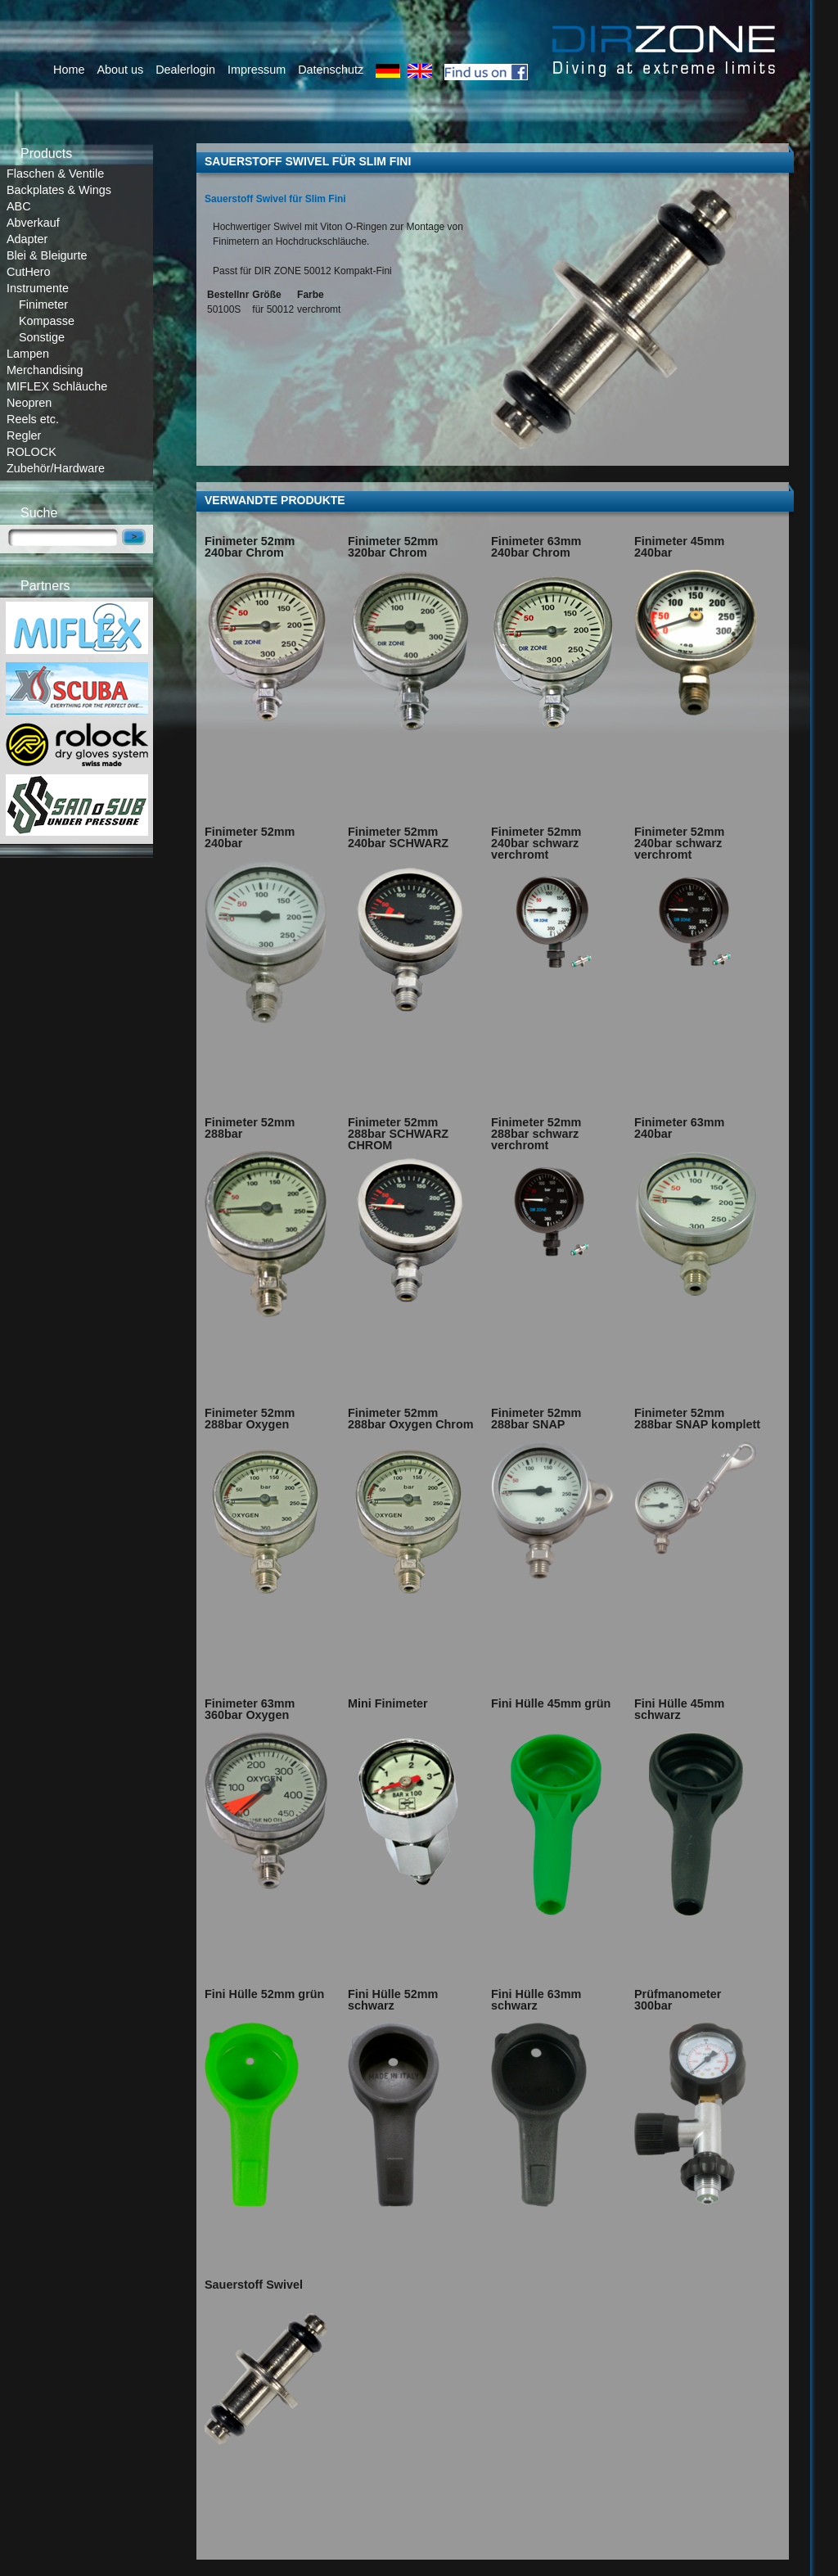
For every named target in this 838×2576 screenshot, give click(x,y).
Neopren (29, 402)
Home (68, 69)
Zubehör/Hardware (56, 468)
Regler (24, 435)
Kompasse (46, 320)
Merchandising (45, 370)
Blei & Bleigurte (47, 255)
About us (120, 69)
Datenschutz (330, 69)
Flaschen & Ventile (55, 173)
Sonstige (42, 337)
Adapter (27, 239)
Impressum (257, 69)
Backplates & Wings (59, 189)
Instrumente (38, 288)
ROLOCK (31, 451)
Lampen (28, 353)
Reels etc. (33, 419)
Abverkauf (33, 222)
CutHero (29, 271)
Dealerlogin (185, 69)
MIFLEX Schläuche (57, 386)
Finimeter (43, 304)
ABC (19, 206)
